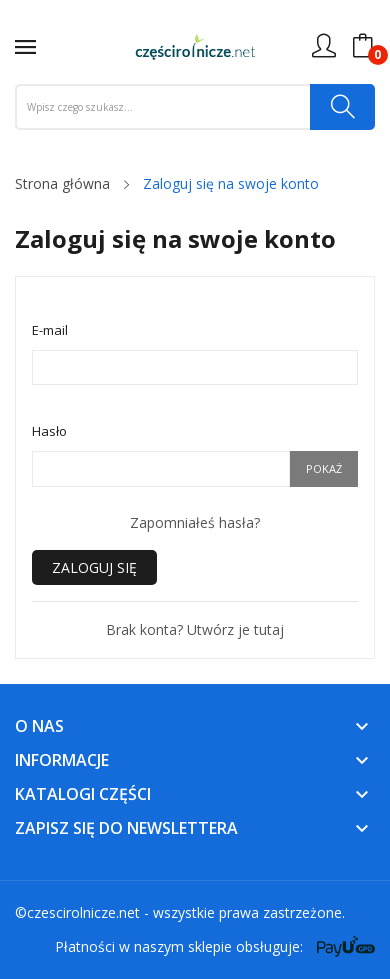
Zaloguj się (94, 567)
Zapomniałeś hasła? (195, 522)
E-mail (50, 330)
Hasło (49, 431)
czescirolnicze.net (83, 912)
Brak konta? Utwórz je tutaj (195, 629)
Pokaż (324, 468)
